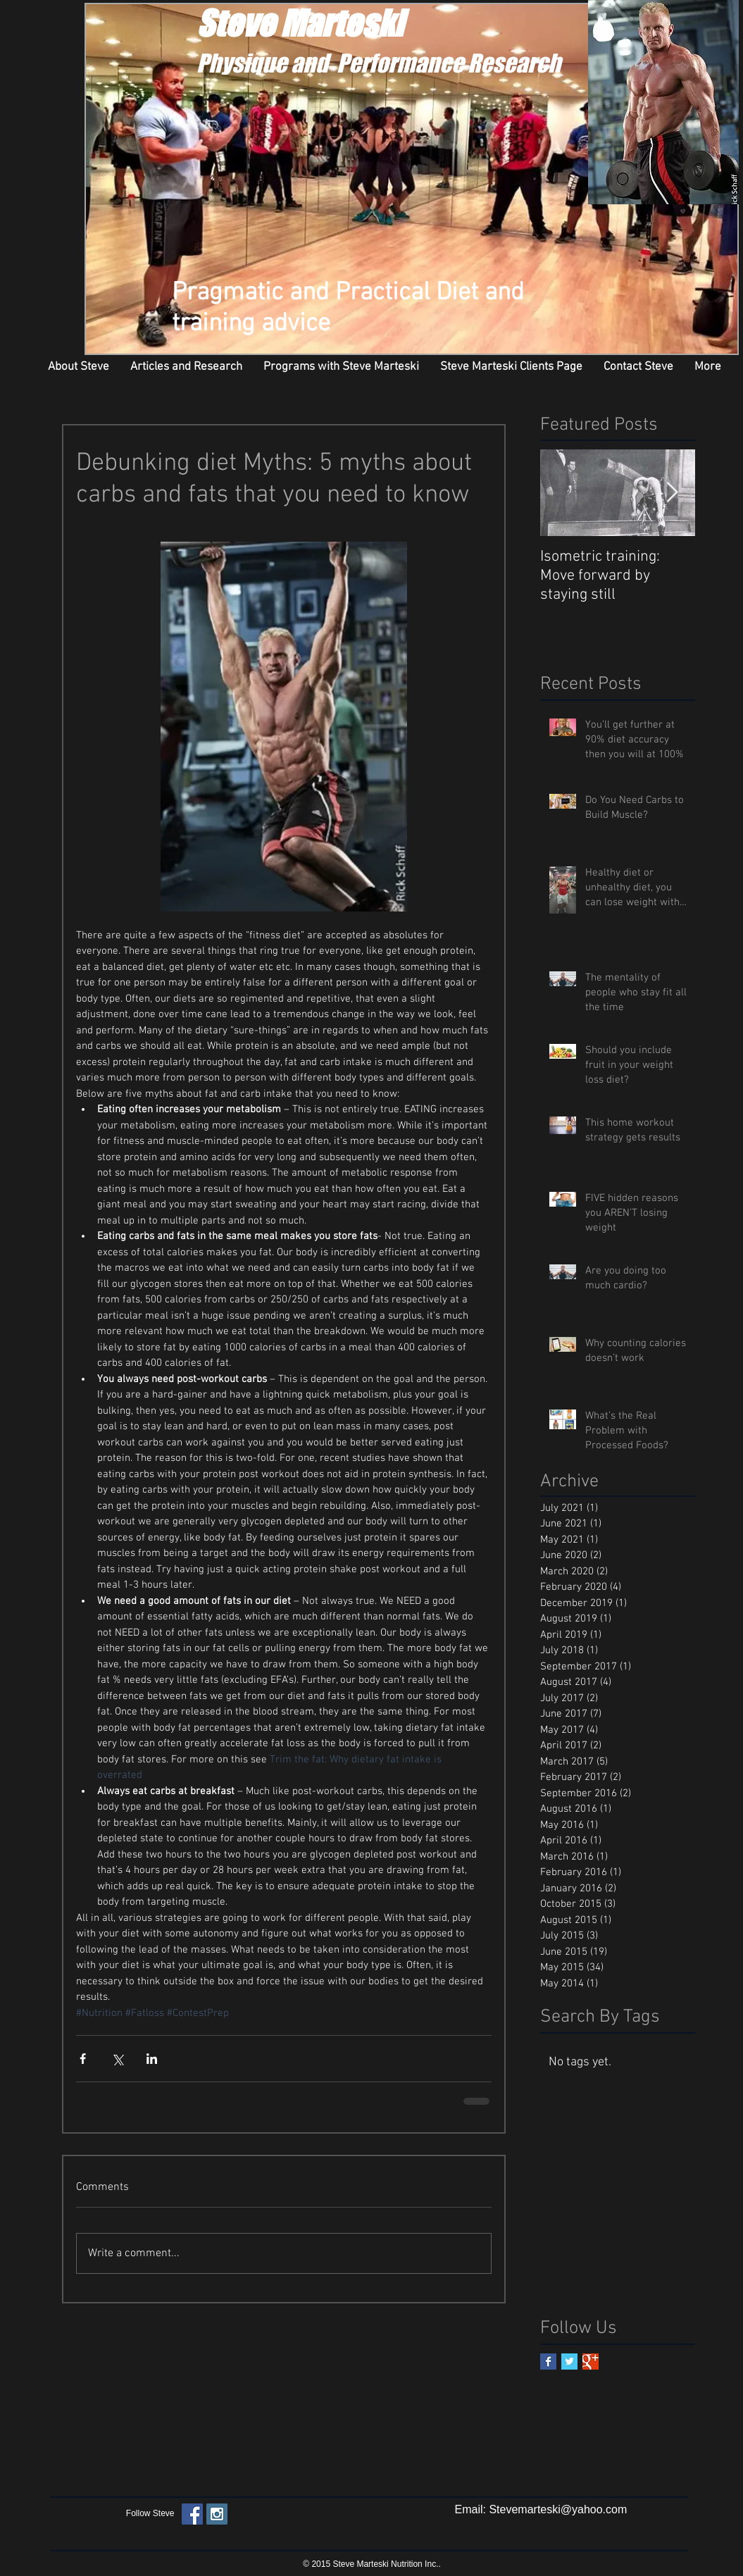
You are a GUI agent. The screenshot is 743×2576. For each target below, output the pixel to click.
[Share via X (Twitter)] (117, 2058)
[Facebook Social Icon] (192, 2514)
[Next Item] (672, 493)
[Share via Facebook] (82, 2058)
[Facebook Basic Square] (548, 2361)
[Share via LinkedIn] (151, 2058)
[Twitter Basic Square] (569, 2361)
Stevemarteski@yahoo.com (558, 2509)
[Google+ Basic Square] (590, 2361)
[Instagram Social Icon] (216, 2514)
